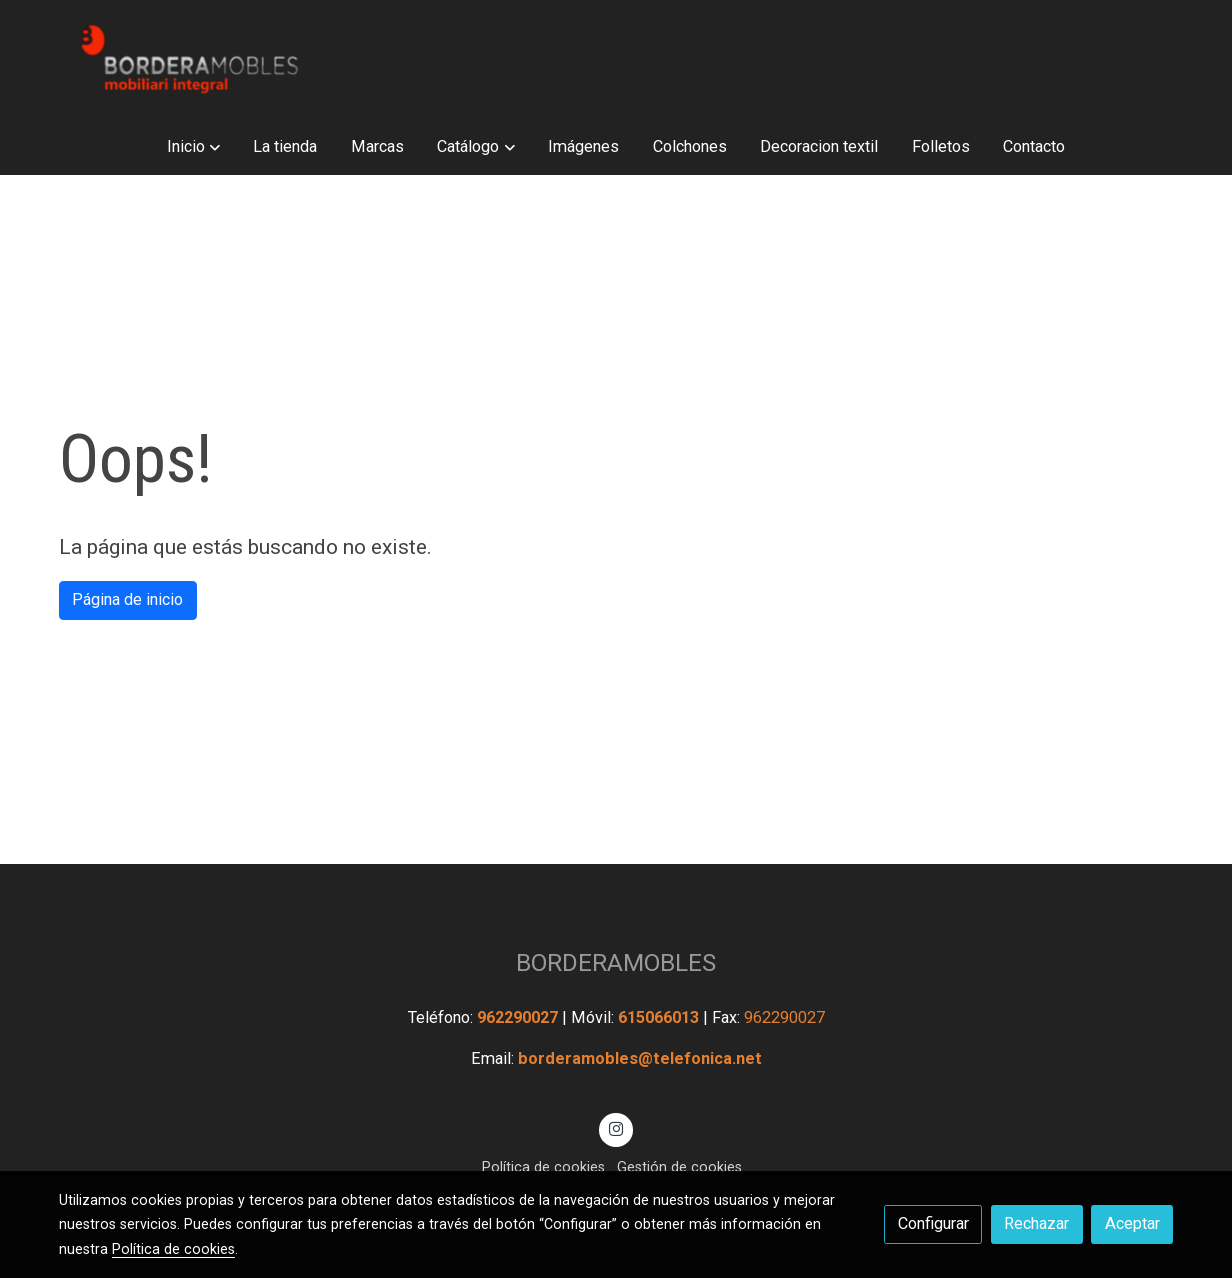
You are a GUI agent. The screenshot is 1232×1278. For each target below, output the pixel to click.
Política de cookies (543, 1167)
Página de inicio (127, 599)
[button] (193, 146)
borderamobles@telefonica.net (640, 1058)
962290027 (519, 1017)
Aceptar (1132, 1223)
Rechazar (1036, 1223)
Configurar (933, 1223)
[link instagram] (616, 1128)
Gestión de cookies (679, 1167)
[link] (187, 59)
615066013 (660, 1017)
